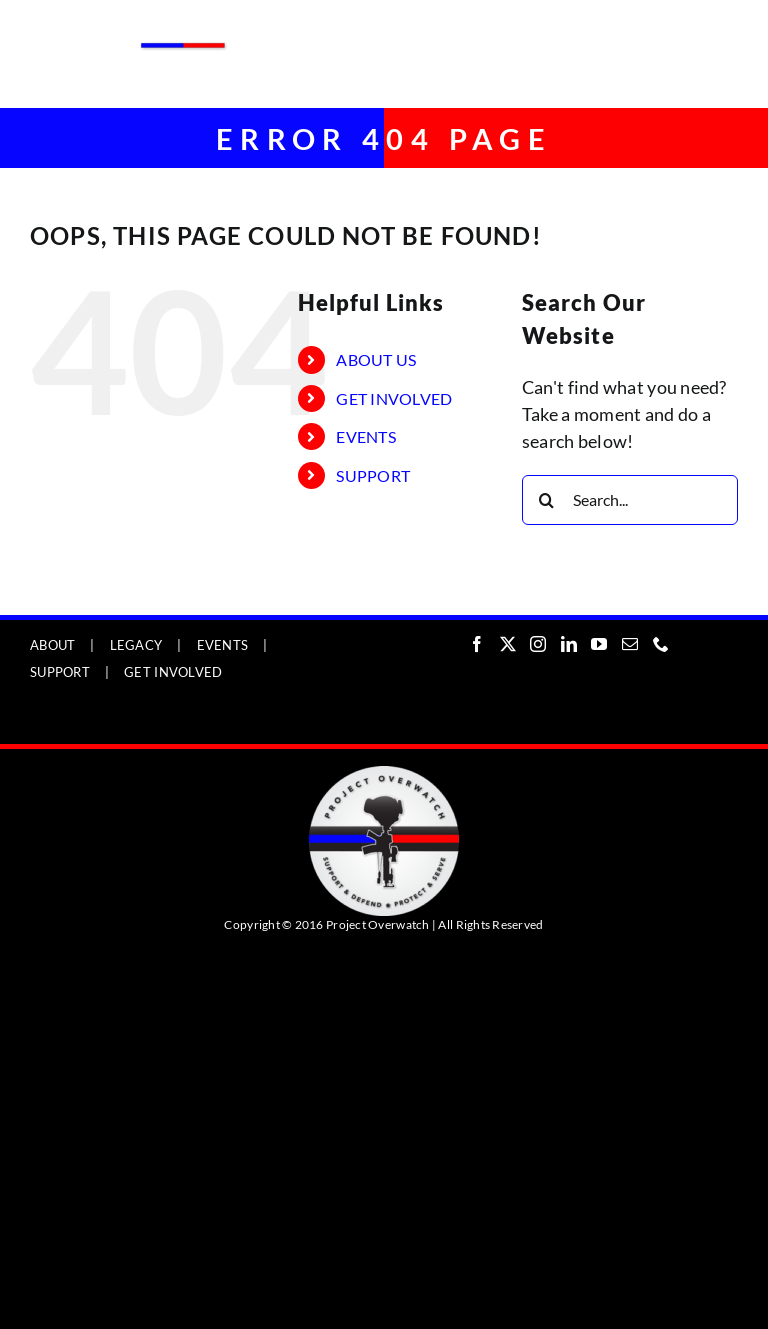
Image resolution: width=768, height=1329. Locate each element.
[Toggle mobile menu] (727, 32)
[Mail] (630, 644)
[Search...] (630, 500)
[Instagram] (538, 644)
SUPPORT (373, 475)
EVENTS (366, 436)
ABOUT (52, 645)
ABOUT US (376, 359)
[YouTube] (599, 644)
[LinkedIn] (569, 644)
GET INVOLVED (394, 398)
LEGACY (136, 645)
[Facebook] (477, 644)
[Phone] (661, 644)
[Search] (547, 500)
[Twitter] (508, 644)
